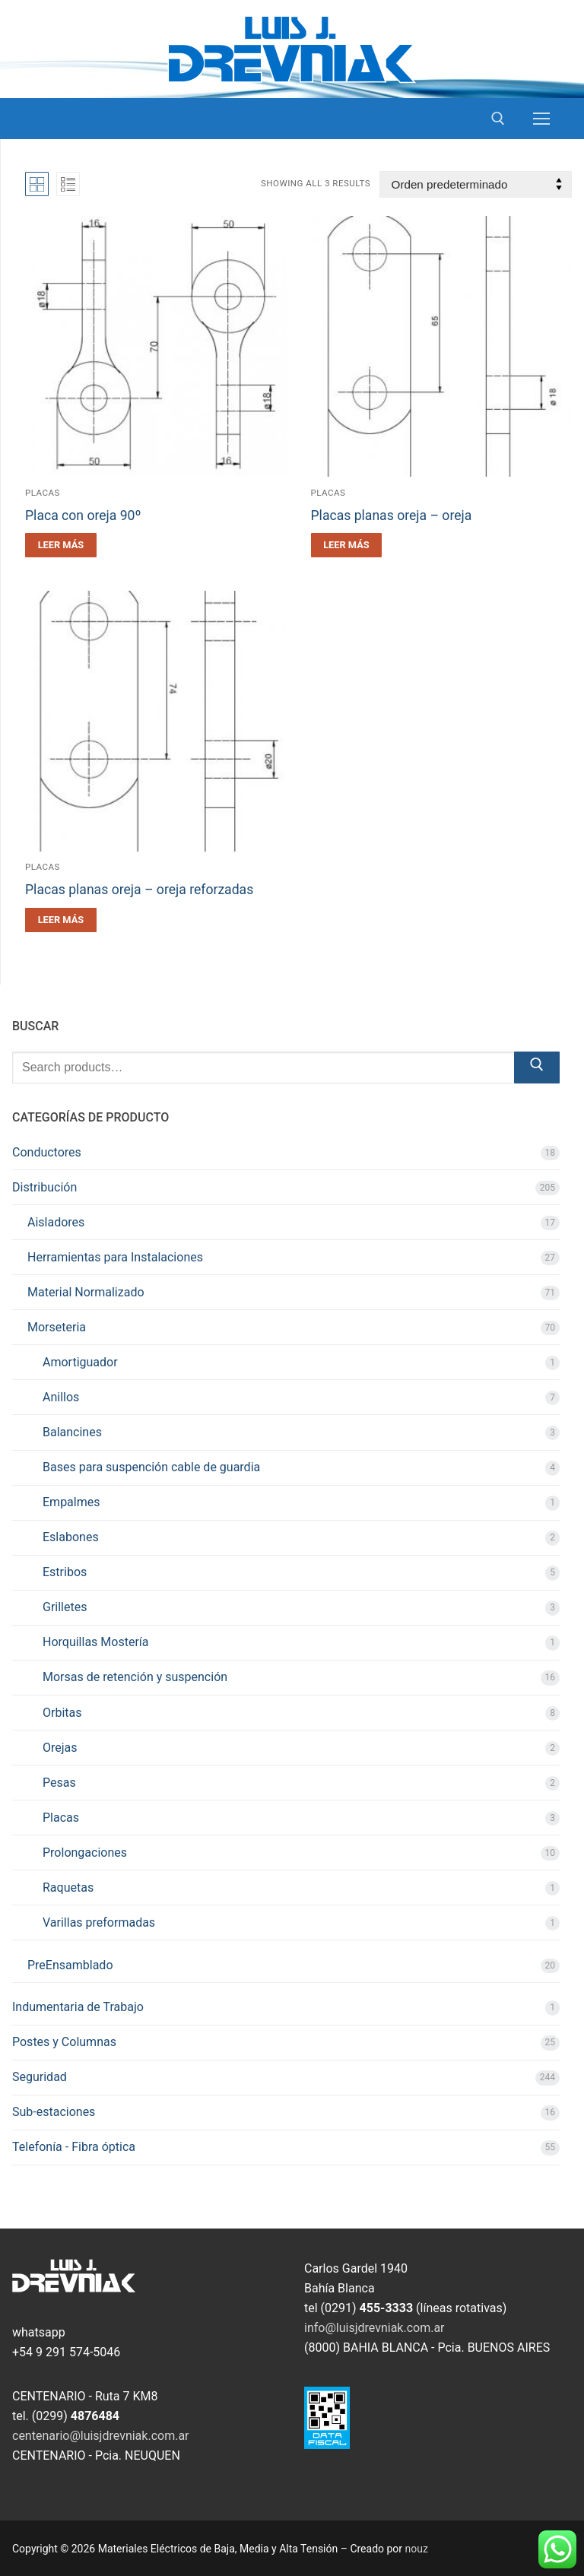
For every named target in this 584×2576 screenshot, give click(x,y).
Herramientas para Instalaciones (115, 1257)
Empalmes (71, 1502)
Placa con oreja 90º (83, 515)
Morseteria (56, 1327)
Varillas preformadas (99, 1922)
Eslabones (71, 1537)
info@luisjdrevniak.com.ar (374, 2328)
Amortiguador (80, 1362)
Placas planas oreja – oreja (391, 515)
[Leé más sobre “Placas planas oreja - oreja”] (346, 545)
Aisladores (55, 1222)
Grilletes (65, 1607)
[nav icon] (541, 119)
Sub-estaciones (53, 2112)
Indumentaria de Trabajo (78, 2007)
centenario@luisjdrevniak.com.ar (100, 2435)
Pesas (59, 1782)
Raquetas (68, 1887)
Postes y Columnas (64, 2042)
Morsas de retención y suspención (135, 1677)
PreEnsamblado (70, 1965)
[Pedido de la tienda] (475, 184)
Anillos (61, 1397)
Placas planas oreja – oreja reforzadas (139, 889)
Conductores (46, 1152)
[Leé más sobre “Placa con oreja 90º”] (61, 545)
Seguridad (39, 2077)
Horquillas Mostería (95, 1642)
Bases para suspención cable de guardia (151, 1467)
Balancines (72, 1432)
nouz (416, 2549)
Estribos (65, 1572)
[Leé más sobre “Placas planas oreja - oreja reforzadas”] (61, 920)
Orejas (60, 1747)
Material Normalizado (85, 1292)
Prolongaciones (85, 1852)
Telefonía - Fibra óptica (73, 2147)
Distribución (44, 1187)
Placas (42, 492)
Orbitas (62, 1712)
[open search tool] (498, 118)
